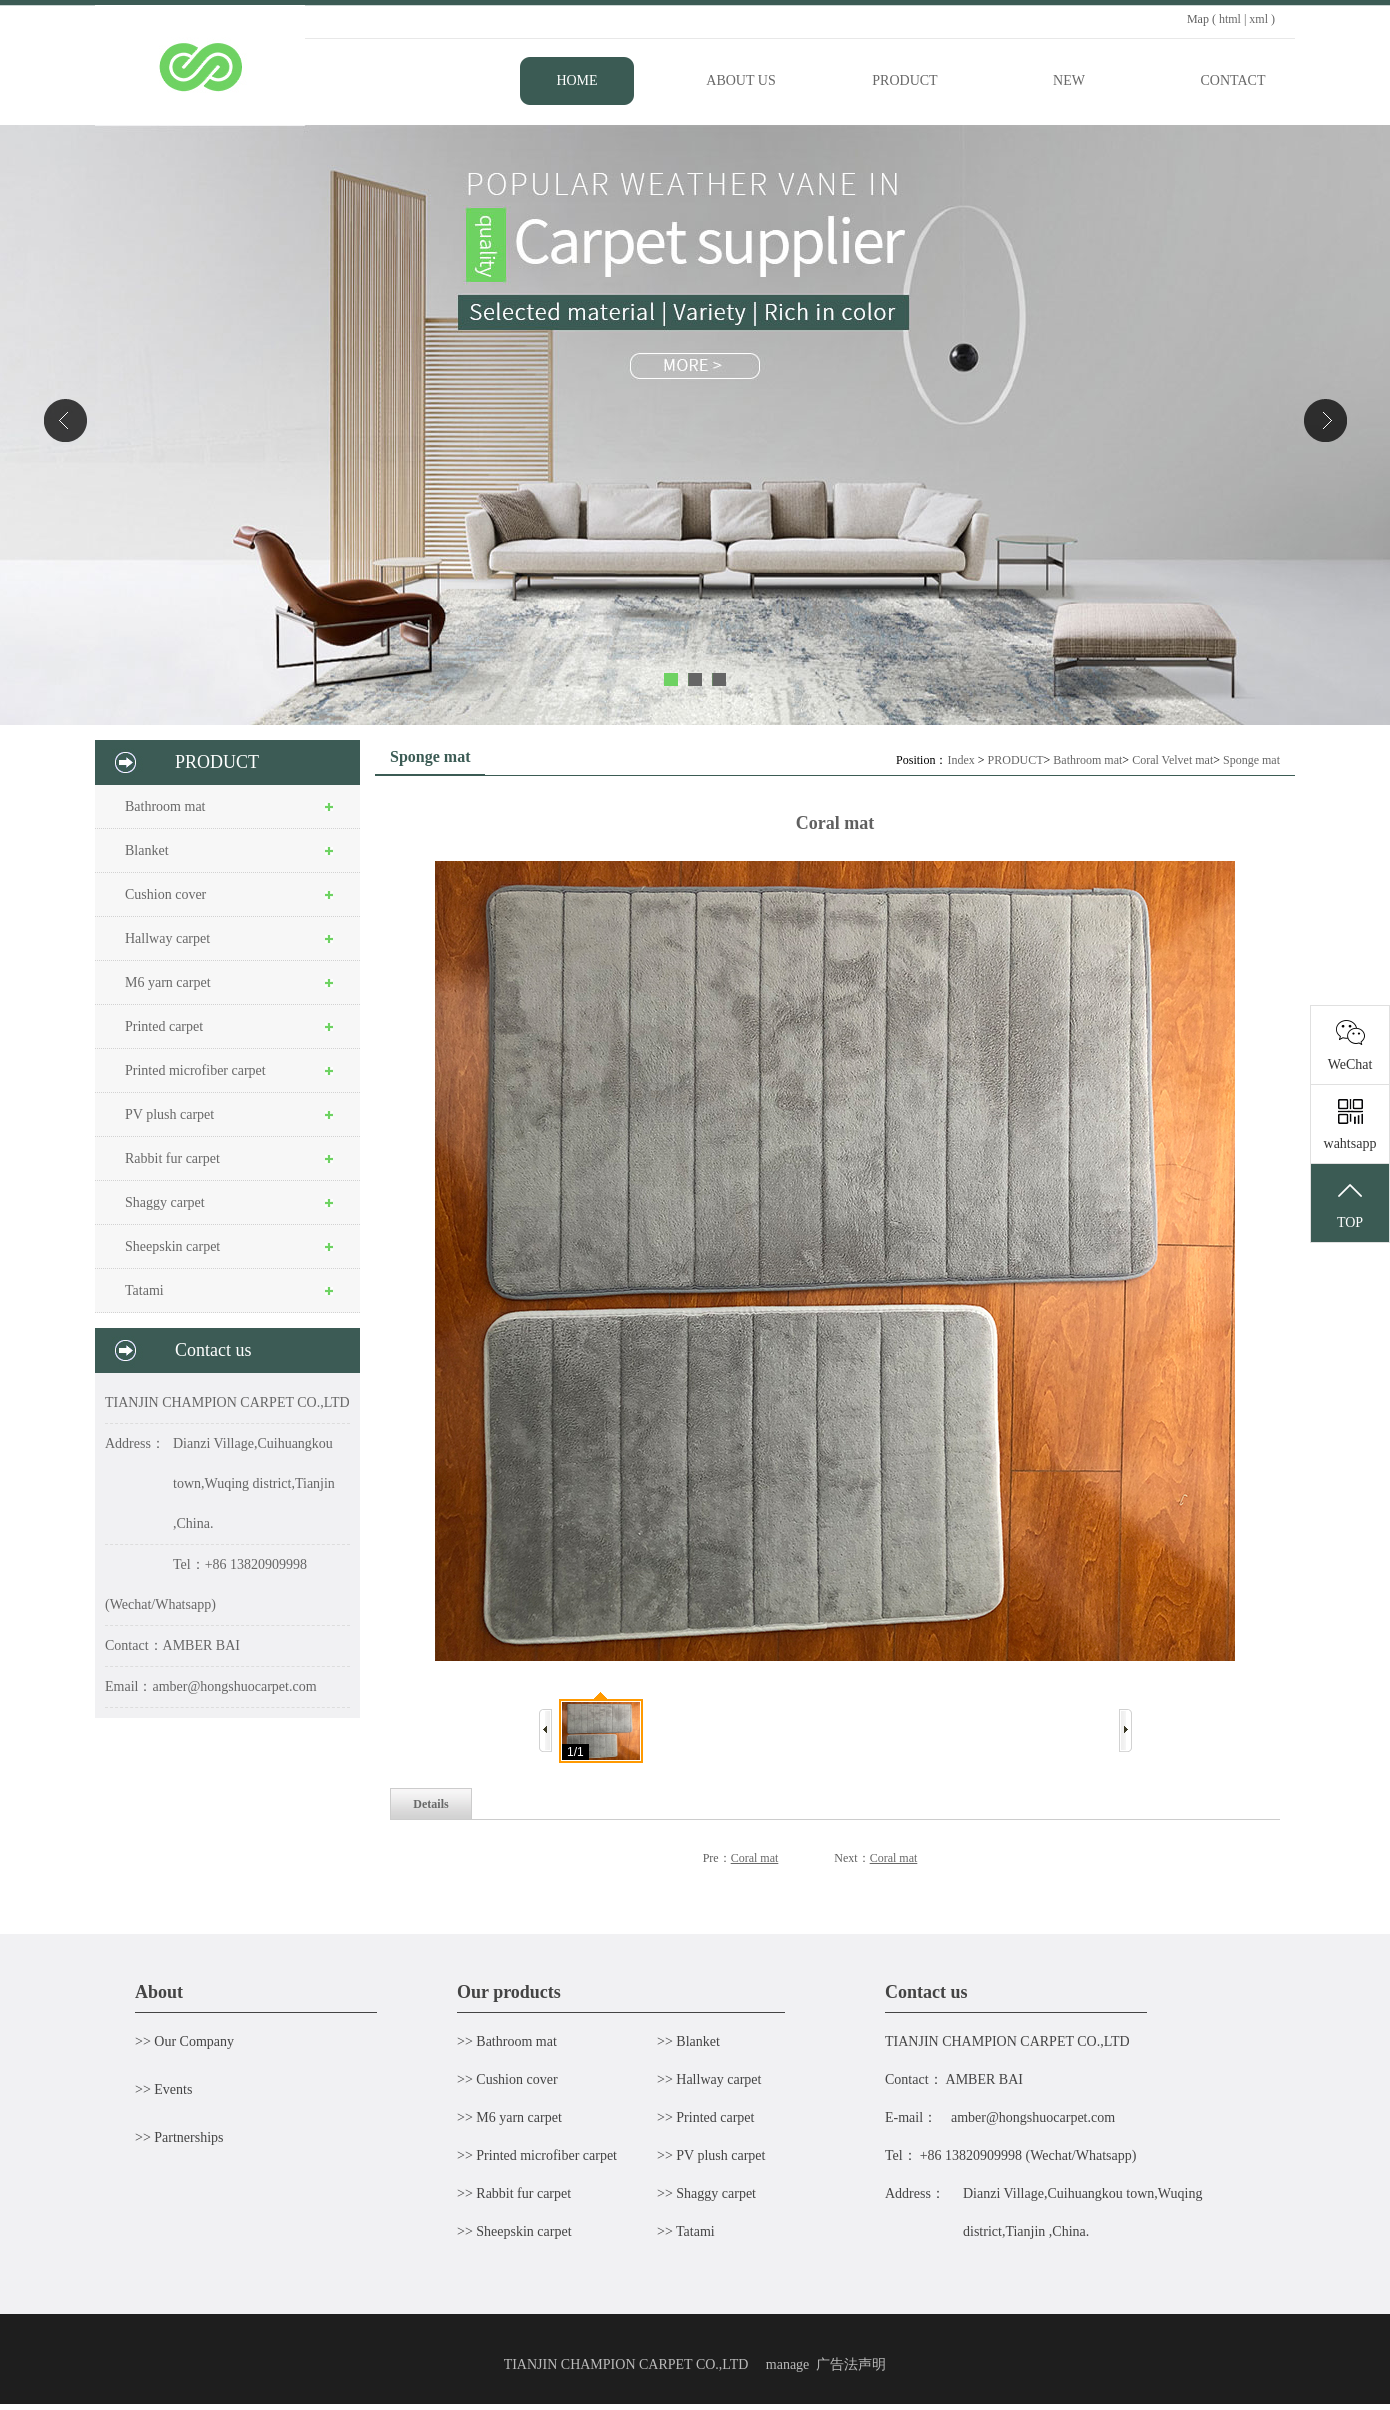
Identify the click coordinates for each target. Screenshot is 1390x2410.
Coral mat (755, 1858)
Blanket (147, 850)
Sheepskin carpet (172, 1246)
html (1230, 19)
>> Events (163, 2089)
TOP (1350, 1204)
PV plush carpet (169, 1114)
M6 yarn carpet (168, 982)
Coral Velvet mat (1172, 760)
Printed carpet (164, 1026)
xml (1258, 19)
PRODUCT (1016, 760)
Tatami (144, 1290)
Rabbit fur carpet (172, 1158)
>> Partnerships (179, 2137)
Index (960, 760)
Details (430, 1804)
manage (788, 2364)
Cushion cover (165, 894)
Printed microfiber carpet (195, 1070)
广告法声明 (851, 2364)
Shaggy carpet (165, 1202)
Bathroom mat (165, 806)
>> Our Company (184, 2041)
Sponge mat (1251, 760)
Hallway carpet (167, 938)
